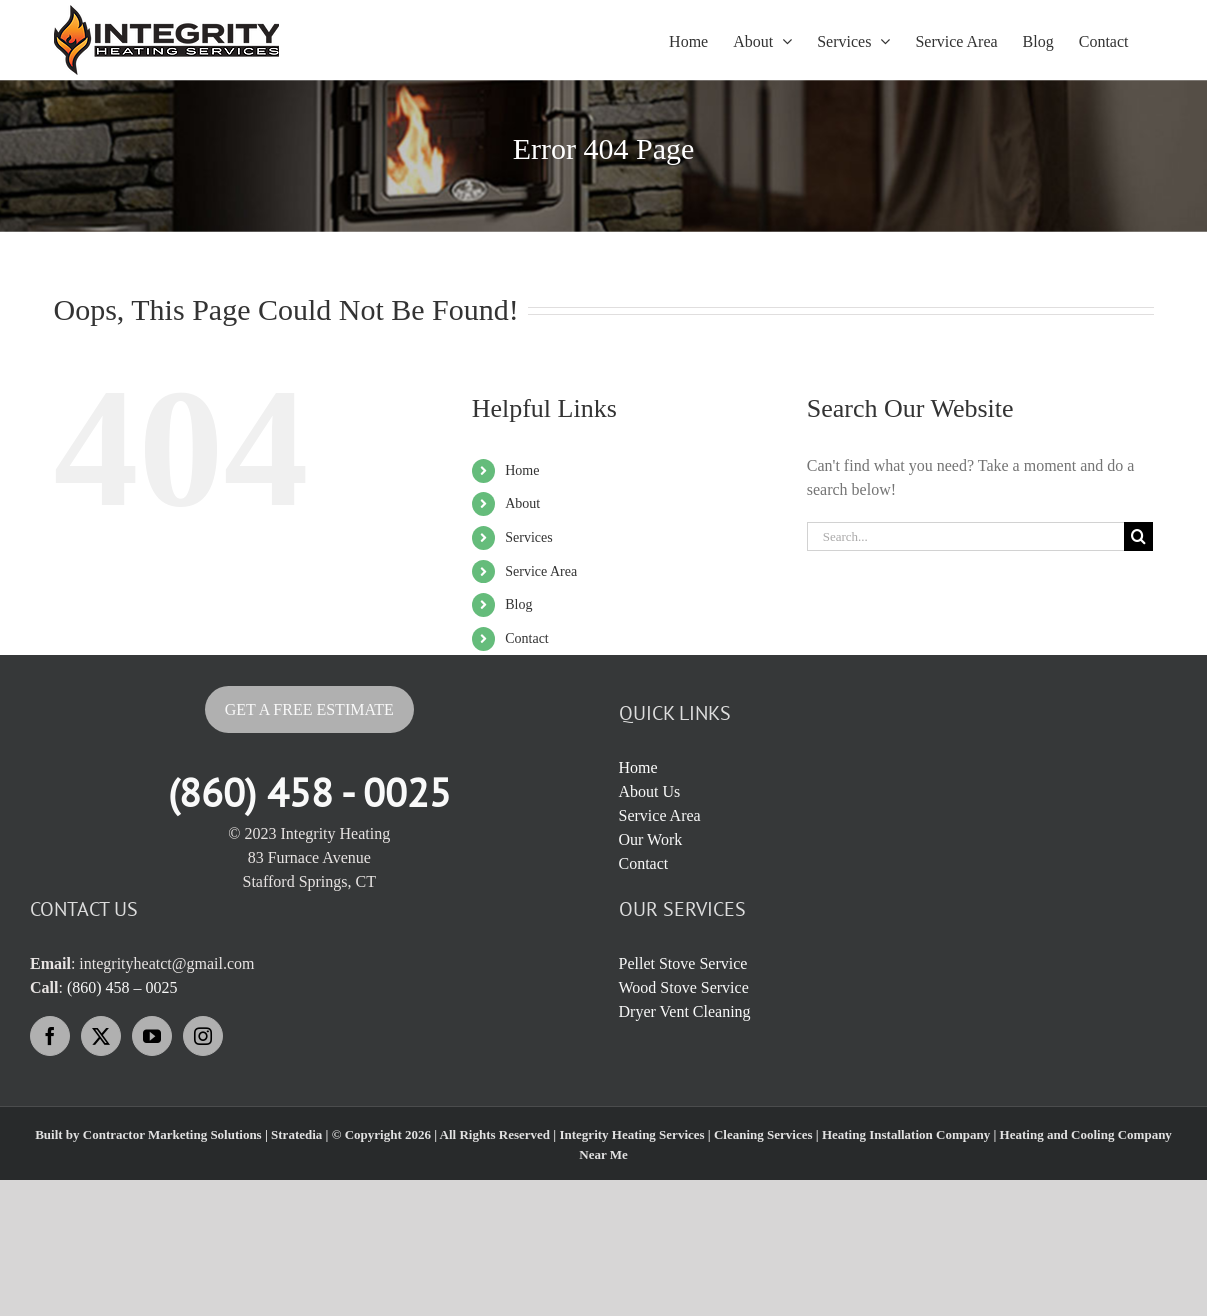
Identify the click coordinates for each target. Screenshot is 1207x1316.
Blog (518, 604)
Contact (527, 638)
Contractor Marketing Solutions (172, 1134)
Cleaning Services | (768, 1134)
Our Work (651, 839)
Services (528, 537)
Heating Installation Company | (911, 1134)
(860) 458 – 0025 (122, 987)
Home (522, 470)
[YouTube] (152, 1036)
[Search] (1138, 536)
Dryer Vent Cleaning (685, 1011)
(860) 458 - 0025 (309, 792)
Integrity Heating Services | (636, 1134)
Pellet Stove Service (683, 963)
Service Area (541, 571)
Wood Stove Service (684, 987)
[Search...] (966, 536)
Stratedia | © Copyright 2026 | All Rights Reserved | (415, 1134)
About (522, 503)
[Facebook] (50, 1036)
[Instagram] (203, 1036)
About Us (650, 791)
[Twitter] (101, 1036)
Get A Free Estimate (309, 709)
